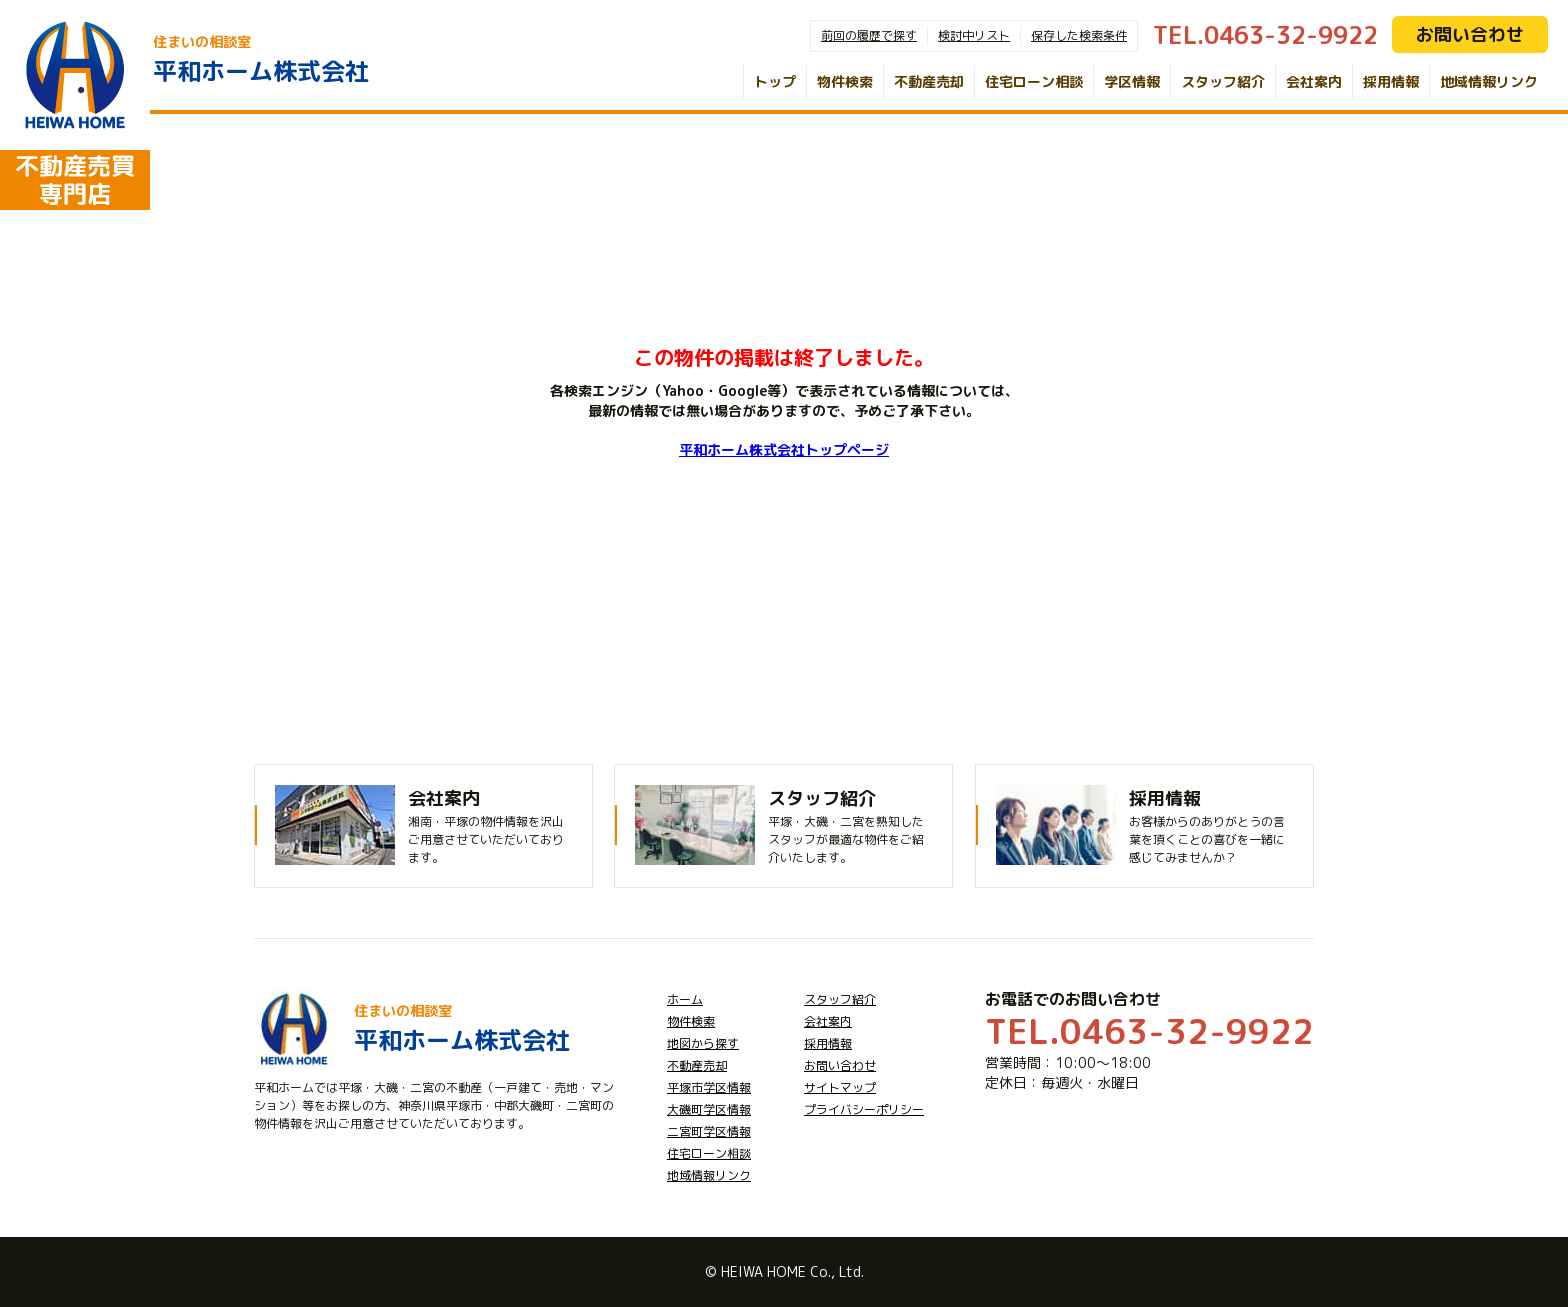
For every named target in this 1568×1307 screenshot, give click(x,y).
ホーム (685, 999)
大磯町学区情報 (709, 1109)
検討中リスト (974, 35)
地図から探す (703, 1043)
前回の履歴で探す (869, 35)
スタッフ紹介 (1223, 81)
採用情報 (1391, 81)
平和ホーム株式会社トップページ (784, 449)
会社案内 (1314, 81)
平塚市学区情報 (709, 1087)
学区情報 (1132, 81)
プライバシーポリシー (864, 1109)
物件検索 (845, 81)
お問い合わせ (1470, 34)
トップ (775, 81)
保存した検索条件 (1079, 35)
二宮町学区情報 (709, 1131)
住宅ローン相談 (1034, 81)
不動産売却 (929, 81)
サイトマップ (840, 1087)
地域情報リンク (1489, 81)
